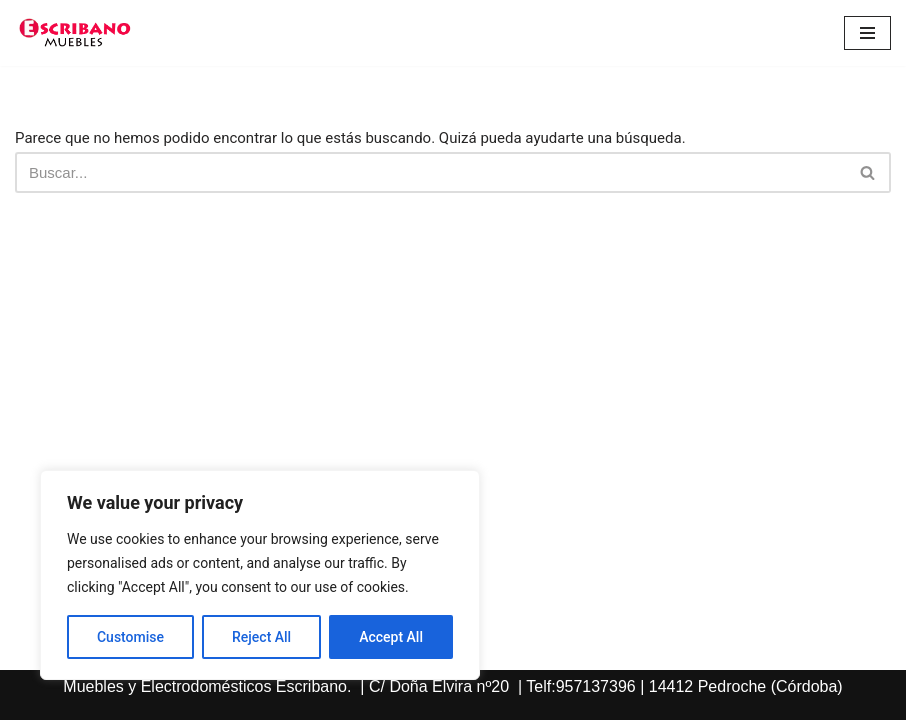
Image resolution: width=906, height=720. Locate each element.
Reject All (261, 637)
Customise (130, 637)
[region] (260, 575)
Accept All (391, 637)
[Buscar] (430, 172)
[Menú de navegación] (867, 33)
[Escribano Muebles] (75, 33)
